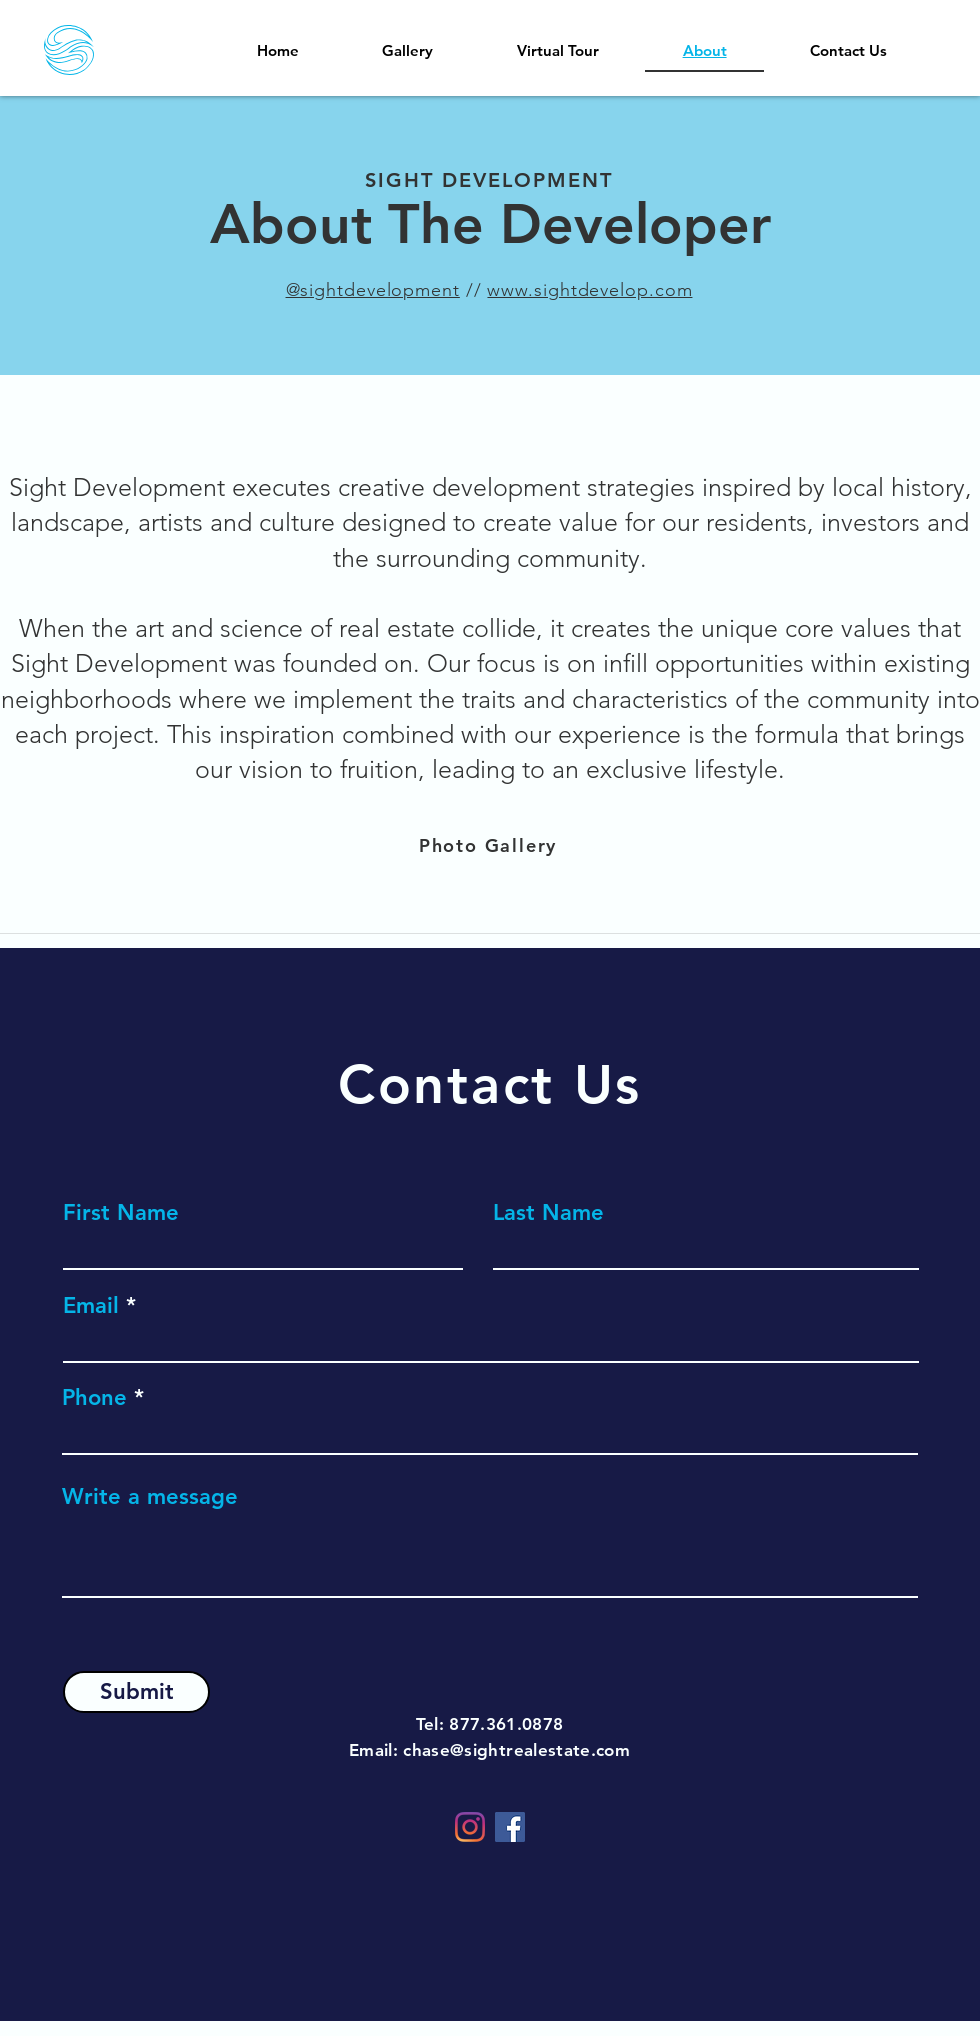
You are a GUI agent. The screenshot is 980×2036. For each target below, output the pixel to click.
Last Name (548, 1213)
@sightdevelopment (373, 290)
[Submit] (136, 1692)
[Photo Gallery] (490, 845)
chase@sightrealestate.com (516, 1750)
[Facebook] (510, 1827)
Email (91, 1306)
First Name (121, 1213)
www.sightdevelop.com (589, 290)
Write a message (150, 1497)
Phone (94, 1398)
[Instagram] (470, 1827)
